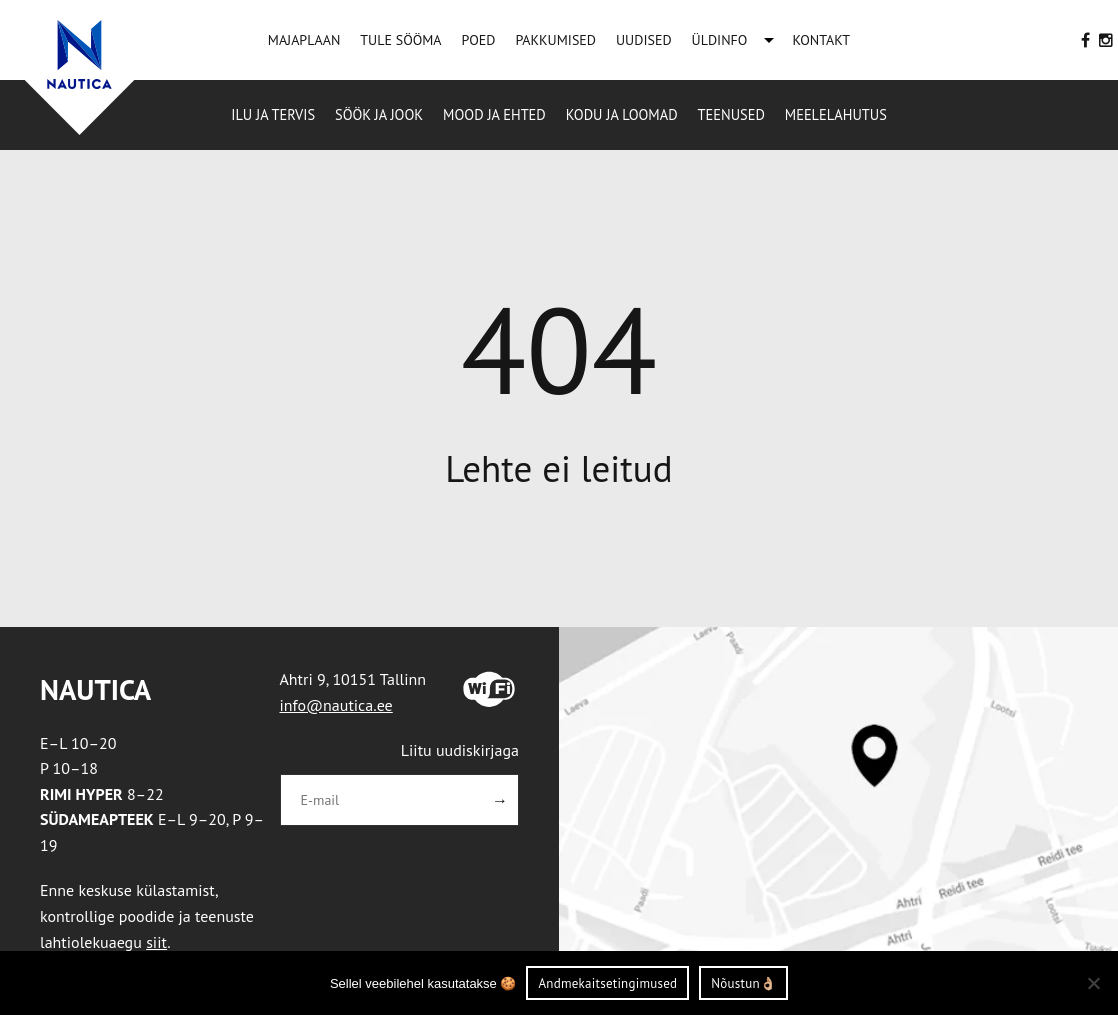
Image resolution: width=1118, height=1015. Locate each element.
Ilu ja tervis (273, 114)
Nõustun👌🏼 (743, 983)
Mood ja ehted (494, 114)
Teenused (731, 114)
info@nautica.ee (336, 705)
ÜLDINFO (720, 40)
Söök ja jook (379, 114)
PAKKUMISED (555, 40)
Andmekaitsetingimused (607, 983)
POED (479, 40)
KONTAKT (821, 40)
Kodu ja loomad (622, 114)
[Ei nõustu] (1093, 983)
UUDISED (644, 40)
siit (156, 942)
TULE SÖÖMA (400, 40)
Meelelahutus (836, 114)
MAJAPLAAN (304, 40)
